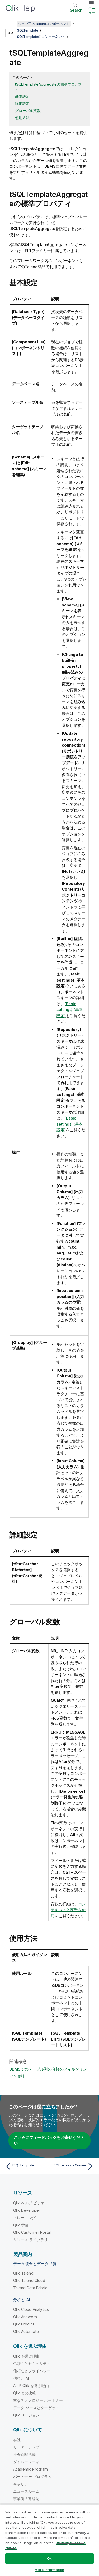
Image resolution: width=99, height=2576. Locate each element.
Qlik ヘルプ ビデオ (29, 2203)
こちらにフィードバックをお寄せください (49, 2140)
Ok (49, 2558)
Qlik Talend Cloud (29, 2280)
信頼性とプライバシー (32, 2371)
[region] (49, 2540)
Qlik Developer (26, 2210)
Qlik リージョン (26, 2415)
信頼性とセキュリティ (32, 2363)
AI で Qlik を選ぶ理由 (31, 2385)
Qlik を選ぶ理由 (26, 2356)
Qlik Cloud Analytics (31, 2309)
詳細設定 (22, 103)
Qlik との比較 (24, 2393)
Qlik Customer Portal (32, 2232)
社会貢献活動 (24, 2454)
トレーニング (24, 2217)
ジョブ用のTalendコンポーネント (44, 24)
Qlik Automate (26, 2331)
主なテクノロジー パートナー (38, 2400)
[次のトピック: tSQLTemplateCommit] (72, 2166)
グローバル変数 (27, 110)
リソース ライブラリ (30, 2239)
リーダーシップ (26, 2447)
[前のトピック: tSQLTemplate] (26, 2166)
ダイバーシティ (26, 2462)
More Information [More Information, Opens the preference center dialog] (49, 2570)
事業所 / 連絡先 (26, 2498)
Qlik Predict (23, 2324)
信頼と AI (21, 2378)
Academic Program (30, 2469)
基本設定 (22, 96)
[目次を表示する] (11, 24)
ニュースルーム (26, 2491)
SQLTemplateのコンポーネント (41, 36)
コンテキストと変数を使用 (68, 1910)
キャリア (20, 2484)
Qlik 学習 (21, 2225)
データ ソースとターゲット (36, 2407)
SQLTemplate (27, 30)
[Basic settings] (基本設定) (69, 1009)
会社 (17, 2439)
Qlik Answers (25, 2316)
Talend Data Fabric (30, 2288)
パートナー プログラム (32, 2476)
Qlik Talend (23, 2273)
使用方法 (22, 117)
